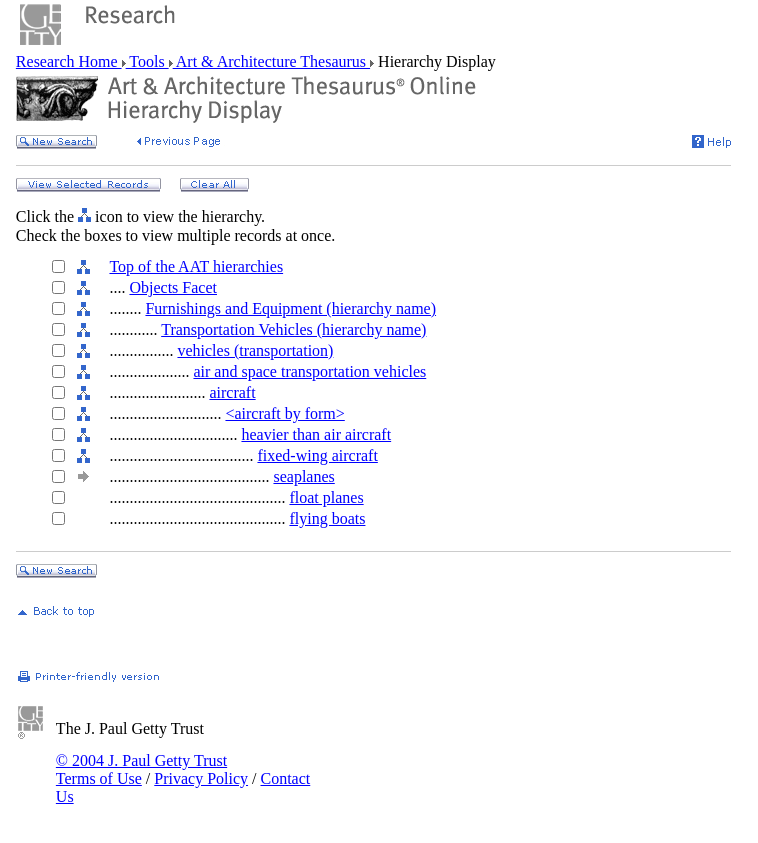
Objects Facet (173, 287)
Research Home (69, 61)
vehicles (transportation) (255, 350)
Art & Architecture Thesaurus (271, 61)
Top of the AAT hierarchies (196, 266)
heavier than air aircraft (316, 434)
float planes (326, 497)
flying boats (327, 518)
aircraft (232, 392)
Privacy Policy (201, 778)
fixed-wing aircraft (317, 455)
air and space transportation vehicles (309, 371)
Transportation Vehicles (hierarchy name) (293, 329)
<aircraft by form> (284, 413)
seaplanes (303, 476)
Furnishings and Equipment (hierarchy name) (290, 308)
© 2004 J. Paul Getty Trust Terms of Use (141, 769)
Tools (147, 61)
